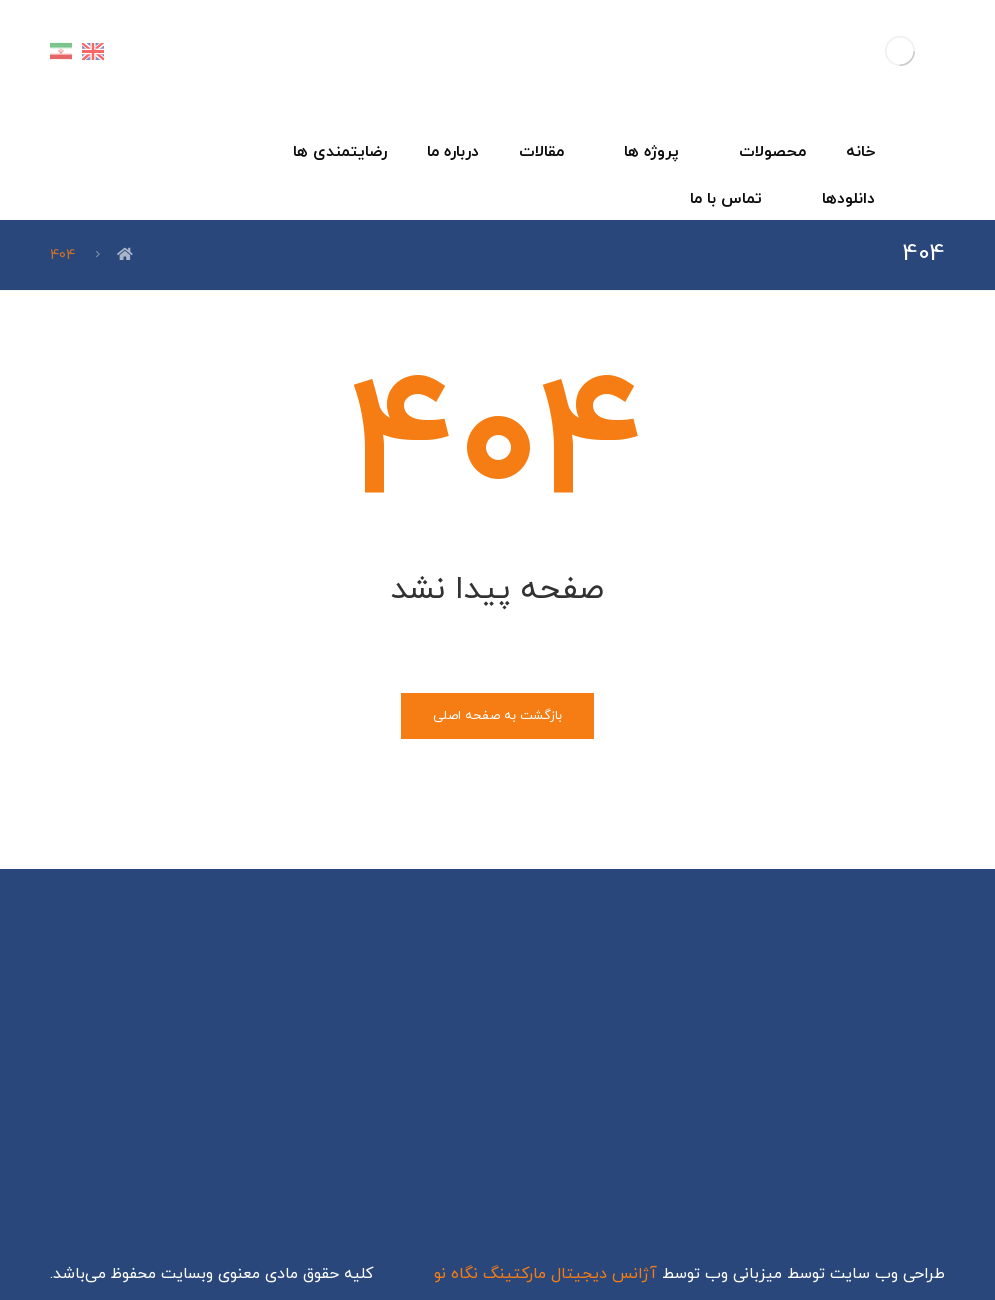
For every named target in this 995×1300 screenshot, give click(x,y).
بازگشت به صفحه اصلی (497, 716)
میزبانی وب (743, 1274)
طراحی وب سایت (887, 1274)
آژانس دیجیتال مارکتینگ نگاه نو (545, 1274)
